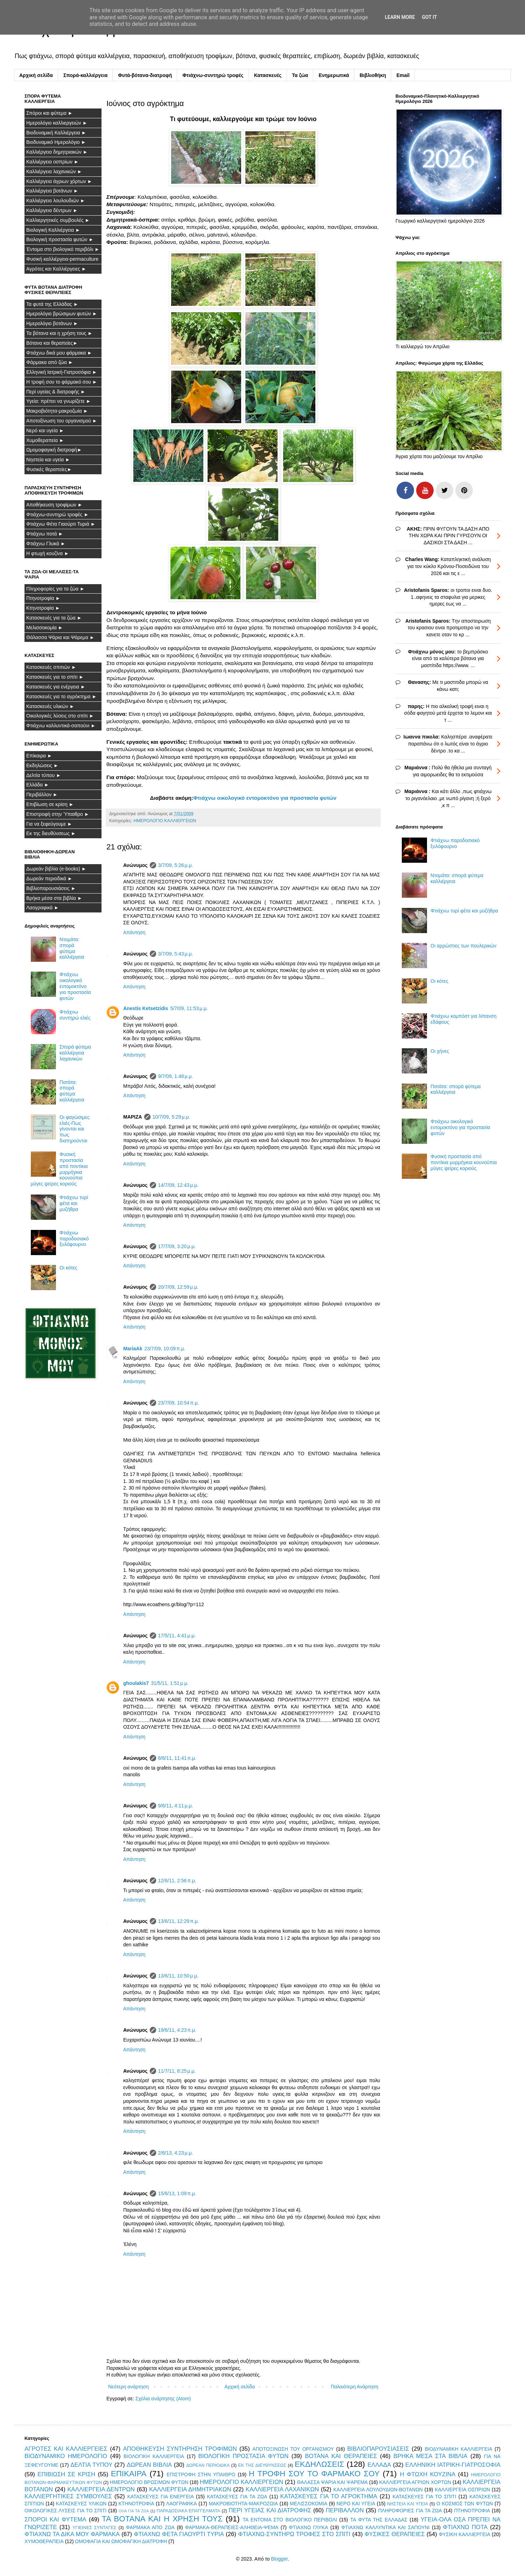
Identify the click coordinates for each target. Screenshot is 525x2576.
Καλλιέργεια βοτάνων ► (52, 191)
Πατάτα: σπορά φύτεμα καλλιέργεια (71, 1090)
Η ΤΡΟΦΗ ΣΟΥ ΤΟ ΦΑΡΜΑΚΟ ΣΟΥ (314, 2473)
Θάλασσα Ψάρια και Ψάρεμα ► (60, 637)
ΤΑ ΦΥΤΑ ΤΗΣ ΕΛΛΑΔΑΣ (378, 2519)
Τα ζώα (300, 75)
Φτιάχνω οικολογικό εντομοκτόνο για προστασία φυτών (264, 798)
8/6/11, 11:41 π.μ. (177, 1758)
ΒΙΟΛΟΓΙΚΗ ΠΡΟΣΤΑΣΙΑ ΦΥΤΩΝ (243, 2456)
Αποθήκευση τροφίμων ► (54, 504)
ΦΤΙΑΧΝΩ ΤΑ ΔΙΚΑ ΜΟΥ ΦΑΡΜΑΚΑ (72, 2534)
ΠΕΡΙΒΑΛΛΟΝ (345, 2510)
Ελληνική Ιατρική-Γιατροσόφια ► (61, 372)
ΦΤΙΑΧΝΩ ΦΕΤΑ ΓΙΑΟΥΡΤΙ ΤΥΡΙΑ (179, 2534)
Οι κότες (68, 1267)
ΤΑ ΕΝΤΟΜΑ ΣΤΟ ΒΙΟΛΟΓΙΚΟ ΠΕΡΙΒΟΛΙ (290, 2519)
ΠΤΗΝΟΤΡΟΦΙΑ (472, 2510)
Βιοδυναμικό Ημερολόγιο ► (56, 142)
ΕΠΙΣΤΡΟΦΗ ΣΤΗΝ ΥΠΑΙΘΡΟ (201, 2474)
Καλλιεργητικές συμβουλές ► (58, 220)
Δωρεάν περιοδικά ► (49, 878)
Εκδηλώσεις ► (42, 765)
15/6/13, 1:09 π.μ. (177, 2193)
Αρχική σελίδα (36, 75)
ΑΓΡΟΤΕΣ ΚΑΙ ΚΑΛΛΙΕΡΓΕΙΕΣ (65, 2448)
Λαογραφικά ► (42, 907)
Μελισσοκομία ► (44, 627)
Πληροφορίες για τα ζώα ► (55, 589)
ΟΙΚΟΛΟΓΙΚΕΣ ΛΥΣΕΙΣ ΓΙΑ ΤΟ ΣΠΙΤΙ (65, 2510)
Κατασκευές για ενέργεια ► (55, 687)
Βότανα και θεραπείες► (52, 343)
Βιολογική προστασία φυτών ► (59, 239)
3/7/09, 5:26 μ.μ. (175, 865)
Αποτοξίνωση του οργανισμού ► (61, 421)
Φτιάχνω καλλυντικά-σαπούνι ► (61, 725)
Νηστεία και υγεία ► (48, 459)
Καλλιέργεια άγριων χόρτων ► (59, 181)
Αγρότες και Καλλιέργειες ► (56, 269)
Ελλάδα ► (37, 785)
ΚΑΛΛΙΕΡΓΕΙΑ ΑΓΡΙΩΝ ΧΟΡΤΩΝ (415, 2482)
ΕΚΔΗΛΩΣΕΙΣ (319, 2464)
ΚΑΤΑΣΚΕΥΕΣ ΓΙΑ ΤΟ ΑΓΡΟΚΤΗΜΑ (328, 2496)
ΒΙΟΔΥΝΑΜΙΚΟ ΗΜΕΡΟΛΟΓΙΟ (65, 2456)
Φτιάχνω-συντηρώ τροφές (212, 75)
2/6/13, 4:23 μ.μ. (175, 2153)
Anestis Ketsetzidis (145, 1008)
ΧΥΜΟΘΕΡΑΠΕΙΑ (44, 2541)
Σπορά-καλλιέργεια (85, 75)
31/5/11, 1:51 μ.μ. (170, 1683)
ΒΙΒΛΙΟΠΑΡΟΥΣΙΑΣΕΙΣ (378, 2448)
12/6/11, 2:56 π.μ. (177, 1880)
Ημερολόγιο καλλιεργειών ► (57, 123)
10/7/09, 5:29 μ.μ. (171, 1117)
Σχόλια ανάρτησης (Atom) (163, 2398)
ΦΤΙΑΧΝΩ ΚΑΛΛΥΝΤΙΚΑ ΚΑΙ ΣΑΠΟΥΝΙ (385, 2527)
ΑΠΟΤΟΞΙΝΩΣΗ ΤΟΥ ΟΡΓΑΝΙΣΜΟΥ (293, 2449)
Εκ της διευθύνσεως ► (51, 833)
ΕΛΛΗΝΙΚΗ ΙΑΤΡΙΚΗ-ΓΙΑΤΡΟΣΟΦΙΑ (452, 2465)
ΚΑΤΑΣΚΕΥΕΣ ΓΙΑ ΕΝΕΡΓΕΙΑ (160, 2496)
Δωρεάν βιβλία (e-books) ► (56, 869)
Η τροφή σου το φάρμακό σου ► (61, 382)
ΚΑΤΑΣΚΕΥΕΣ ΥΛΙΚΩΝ (81, 2503)
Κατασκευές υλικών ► (50, 706)
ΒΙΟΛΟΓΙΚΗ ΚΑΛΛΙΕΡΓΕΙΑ (154, 2456)
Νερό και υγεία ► (45, 430)
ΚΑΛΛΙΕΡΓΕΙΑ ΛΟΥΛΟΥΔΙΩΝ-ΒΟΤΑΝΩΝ (377, 2489)
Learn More (400, 17)
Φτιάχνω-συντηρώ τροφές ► (57, 514)
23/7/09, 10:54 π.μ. (178, 1403)
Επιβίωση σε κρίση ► (50, 804)
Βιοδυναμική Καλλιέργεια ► (56, 132)
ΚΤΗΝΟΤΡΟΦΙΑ (136, 2503)
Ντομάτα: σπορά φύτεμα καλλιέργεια (71, 948)
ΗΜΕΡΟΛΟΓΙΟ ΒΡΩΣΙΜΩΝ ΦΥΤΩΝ (149, 2482)
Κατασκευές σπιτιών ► (51, 667)
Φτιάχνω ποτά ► (44, 534)
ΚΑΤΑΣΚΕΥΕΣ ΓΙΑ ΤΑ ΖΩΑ (237, 2496)
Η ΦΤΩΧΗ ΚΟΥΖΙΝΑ (427, 2474)
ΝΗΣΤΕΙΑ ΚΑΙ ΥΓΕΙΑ (407, 2503)
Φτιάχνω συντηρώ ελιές (75, 1015)
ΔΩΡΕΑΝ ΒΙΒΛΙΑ (149, 2465)
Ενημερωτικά (333, 75)
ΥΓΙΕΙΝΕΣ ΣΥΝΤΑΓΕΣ (94, 2527)
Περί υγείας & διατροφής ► (55, 391)
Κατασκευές (268, 75)
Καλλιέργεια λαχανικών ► (54, 171)
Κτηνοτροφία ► (43, 608)
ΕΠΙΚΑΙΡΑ (129, 2473)
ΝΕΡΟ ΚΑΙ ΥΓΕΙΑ (355, 2503)
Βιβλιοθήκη (372, 75)
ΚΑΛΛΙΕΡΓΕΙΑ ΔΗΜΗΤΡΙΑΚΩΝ (190, 2489)
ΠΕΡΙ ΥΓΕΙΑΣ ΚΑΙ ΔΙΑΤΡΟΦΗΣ (270, 2510)
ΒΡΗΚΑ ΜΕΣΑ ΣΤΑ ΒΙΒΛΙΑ (430, 2456)
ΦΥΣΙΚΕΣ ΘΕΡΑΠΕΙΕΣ (395, 2534)
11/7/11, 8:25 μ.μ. (177, 2071)
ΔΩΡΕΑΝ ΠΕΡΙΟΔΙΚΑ (208, 2465)
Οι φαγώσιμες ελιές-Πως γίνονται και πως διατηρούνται (74, 1128)
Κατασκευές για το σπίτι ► (55, 677)
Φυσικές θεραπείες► (49, 469)
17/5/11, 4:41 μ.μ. (177, 1635)
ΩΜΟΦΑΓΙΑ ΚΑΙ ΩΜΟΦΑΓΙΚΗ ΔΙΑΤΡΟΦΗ (121, 2541)
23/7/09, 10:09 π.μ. (164, 1348)
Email (403, 75)
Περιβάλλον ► (42, 794)
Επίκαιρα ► (39, 755)
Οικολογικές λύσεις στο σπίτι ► (60, 716)
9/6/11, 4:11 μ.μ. (175, 1805)
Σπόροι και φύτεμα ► (49, 113)
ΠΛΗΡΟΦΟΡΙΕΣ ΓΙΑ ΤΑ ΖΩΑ (410, 2510)
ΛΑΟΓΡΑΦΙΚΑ (181, 2503)
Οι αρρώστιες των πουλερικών (463, 945)
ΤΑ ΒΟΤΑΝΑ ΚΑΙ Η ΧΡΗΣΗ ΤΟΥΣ (162, 2518)
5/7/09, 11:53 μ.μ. (189, 1008)
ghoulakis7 (136, 1683)
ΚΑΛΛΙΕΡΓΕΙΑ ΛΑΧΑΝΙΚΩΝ (282, 2489)
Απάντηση (134, 932)
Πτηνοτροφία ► (43, 598)
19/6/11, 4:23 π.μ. (177, 2030)
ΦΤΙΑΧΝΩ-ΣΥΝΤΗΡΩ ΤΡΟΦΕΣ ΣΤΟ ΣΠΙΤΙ (294, 2534)
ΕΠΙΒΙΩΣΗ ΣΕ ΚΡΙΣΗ (66, 2474)
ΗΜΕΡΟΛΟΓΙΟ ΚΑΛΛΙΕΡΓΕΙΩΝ (164, 820)
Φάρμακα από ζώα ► (49, 362)
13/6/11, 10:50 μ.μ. (178, 1976)
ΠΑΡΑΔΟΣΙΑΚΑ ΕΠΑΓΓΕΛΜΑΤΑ (188, 2510)
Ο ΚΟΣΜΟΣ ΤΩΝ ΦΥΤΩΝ (464, 2503)
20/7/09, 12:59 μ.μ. (178, 1287)
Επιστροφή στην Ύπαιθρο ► (57, 814)
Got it (429, 17)
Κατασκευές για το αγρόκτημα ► (61, 696)
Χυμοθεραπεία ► (45, 440)
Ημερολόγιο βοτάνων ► (52, 323)
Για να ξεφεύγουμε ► (49, 824)
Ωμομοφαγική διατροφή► (54, 450)
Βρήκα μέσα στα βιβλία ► (54, 898)
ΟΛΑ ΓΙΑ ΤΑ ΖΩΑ (134, 2511)
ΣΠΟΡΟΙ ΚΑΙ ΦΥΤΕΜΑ (55, 2519)
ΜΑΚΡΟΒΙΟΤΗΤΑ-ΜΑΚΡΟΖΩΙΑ (243, 2503)
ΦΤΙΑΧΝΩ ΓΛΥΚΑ (308, 2527)
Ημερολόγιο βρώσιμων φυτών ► (61, 313)
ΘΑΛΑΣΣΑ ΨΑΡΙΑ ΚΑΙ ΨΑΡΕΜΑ (332, 2482)
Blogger (279, 2559)
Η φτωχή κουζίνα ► (47, 553)
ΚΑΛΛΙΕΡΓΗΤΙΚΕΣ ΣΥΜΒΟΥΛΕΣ (68, 2496)
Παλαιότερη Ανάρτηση (354, 2386)
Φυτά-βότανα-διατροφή (145, 75)
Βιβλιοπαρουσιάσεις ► (51, 888)
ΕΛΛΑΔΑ (379, 2465)
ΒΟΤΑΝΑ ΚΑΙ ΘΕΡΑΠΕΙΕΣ (341, 2456)
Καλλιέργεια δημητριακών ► (57, 152)
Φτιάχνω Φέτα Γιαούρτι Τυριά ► (61, 524)
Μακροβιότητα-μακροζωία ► (57, 411)
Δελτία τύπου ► (43, 775)
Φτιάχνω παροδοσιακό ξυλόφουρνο (74, 1238)
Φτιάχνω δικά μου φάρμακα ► (59, 353)
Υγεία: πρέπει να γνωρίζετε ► (58, 401)
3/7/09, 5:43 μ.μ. (175, 954)
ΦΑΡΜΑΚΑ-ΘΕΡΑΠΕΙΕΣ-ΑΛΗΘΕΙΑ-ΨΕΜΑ (232, 2527)
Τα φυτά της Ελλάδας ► (52, 304)
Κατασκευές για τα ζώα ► (54, 618)
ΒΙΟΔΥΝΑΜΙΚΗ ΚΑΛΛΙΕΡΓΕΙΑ (458, 2449)
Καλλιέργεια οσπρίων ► (52, 161)
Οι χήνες (439, 1051)
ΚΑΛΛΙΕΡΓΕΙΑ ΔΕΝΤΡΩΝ (101, 2489)
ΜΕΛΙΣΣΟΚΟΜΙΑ (308, 2503)
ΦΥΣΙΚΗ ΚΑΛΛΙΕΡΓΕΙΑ (464, 2534)
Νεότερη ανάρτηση (128, 2386)
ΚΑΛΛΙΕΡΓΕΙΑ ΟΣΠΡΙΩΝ (462, 2489)
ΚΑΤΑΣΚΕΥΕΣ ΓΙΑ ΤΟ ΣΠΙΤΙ (424, 2496)
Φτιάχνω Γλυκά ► (45, 543)
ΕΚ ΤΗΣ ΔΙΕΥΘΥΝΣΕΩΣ (262, 2465)
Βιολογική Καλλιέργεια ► (53, 230)
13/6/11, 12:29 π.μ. (178, 1921)
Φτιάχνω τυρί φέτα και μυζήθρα (73, 1203)
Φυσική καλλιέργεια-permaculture (62, 259)
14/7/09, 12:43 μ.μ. (178, 1185)
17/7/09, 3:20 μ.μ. (177, 1246)
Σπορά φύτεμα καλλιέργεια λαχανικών (75, 1053)
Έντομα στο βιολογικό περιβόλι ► (62, 249)
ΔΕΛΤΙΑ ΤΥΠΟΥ (91, 2465)
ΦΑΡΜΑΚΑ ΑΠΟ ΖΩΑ (150, 2527)
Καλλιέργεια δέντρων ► (52, 210)
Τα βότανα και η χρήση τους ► (59, 333)
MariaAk (132, 1348)
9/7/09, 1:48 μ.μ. (175, 1076)
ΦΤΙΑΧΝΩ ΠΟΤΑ (465, 2527)
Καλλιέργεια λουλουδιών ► (55, 200)
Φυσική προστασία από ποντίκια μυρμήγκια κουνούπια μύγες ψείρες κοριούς (463, 1162)
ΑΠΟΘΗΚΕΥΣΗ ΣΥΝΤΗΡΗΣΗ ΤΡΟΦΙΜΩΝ (180, 2448)
